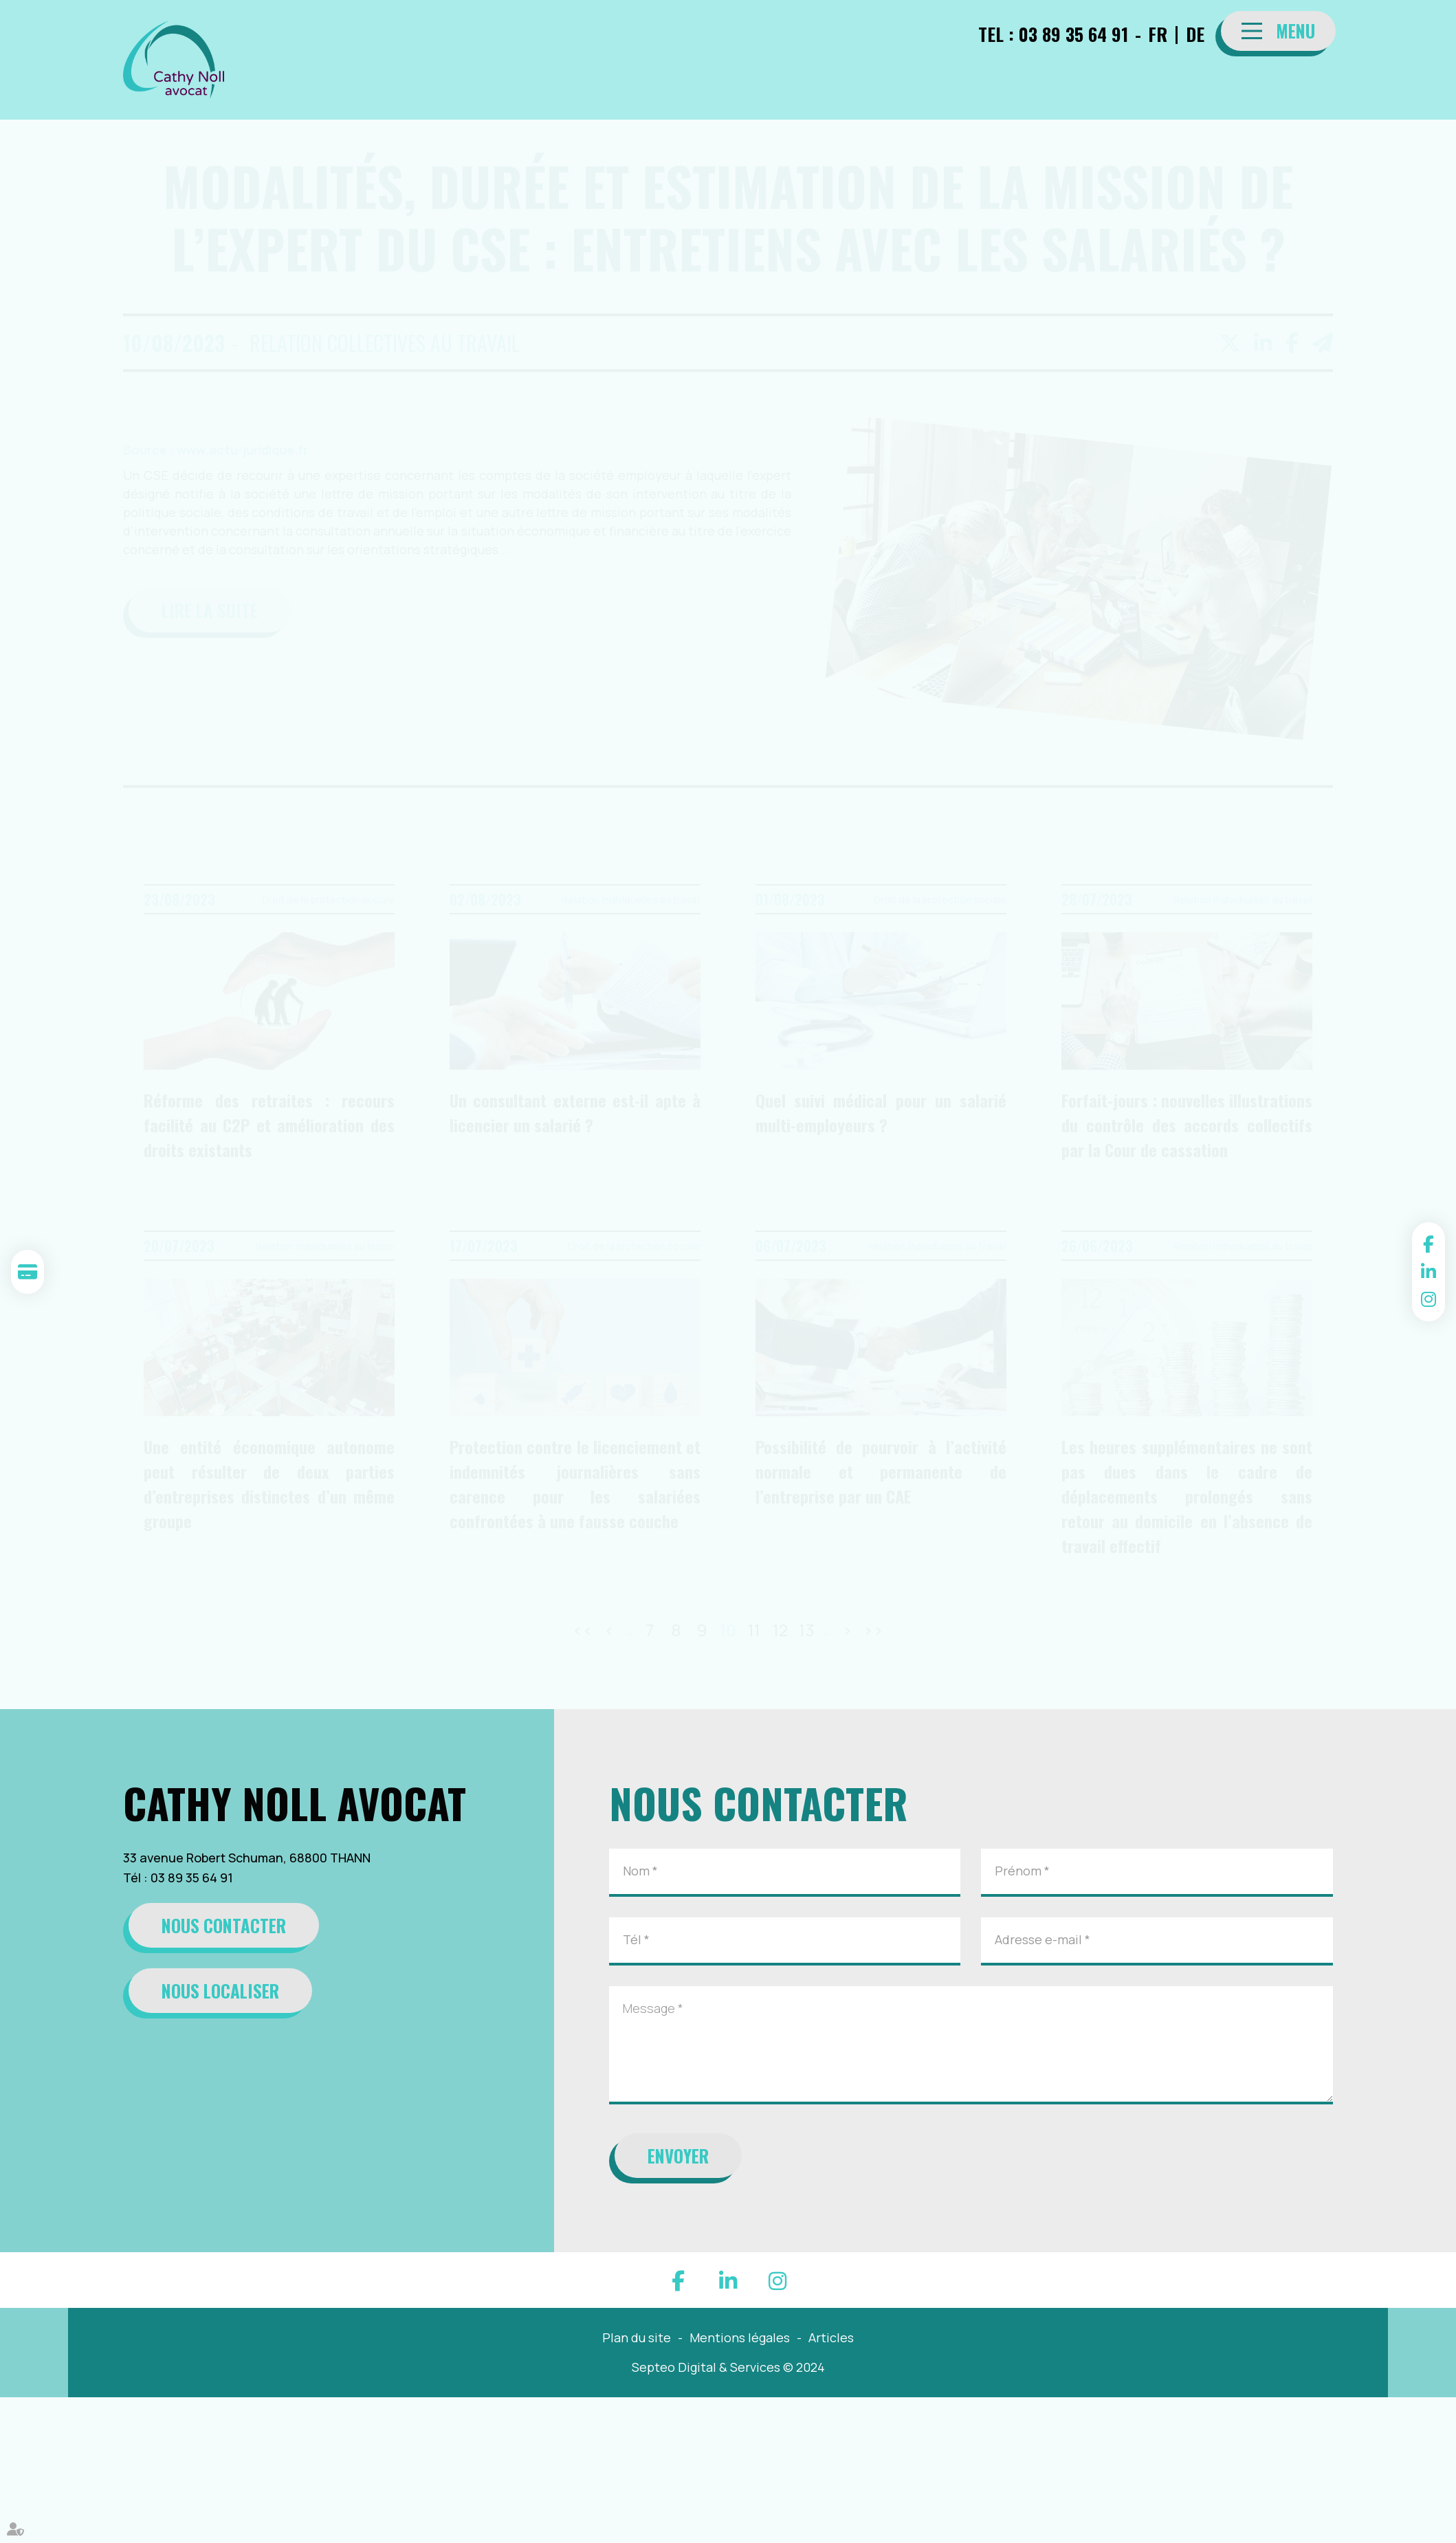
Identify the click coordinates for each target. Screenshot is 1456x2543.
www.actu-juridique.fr (242, 449)
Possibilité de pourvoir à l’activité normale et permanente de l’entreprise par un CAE (880, 1471)
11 (754, 1630)
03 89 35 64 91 (192, 1877)
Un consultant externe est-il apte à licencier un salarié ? (575, 1112)
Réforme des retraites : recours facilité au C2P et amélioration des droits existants (269, 1125)
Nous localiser (220, 1990)
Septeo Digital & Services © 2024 (728, 2367)
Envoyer (678, 2155)
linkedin (1429, 1272)
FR (1157, 34)
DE (1195, 34)
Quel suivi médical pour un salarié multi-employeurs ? (880, 1112)
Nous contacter (224, 1925)
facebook (1429, 1244)
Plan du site (636, 2337)
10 (728, 1630)
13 (807, 1630)
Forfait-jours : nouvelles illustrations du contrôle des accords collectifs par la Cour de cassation (1186, 1125)
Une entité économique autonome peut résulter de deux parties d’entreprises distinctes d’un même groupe (269, 1483)
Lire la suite (210, 610)
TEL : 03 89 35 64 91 (1053, 34)
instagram (1429, 1299)
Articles (831, 2337)
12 (780, 1630)
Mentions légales (740, 2337)
